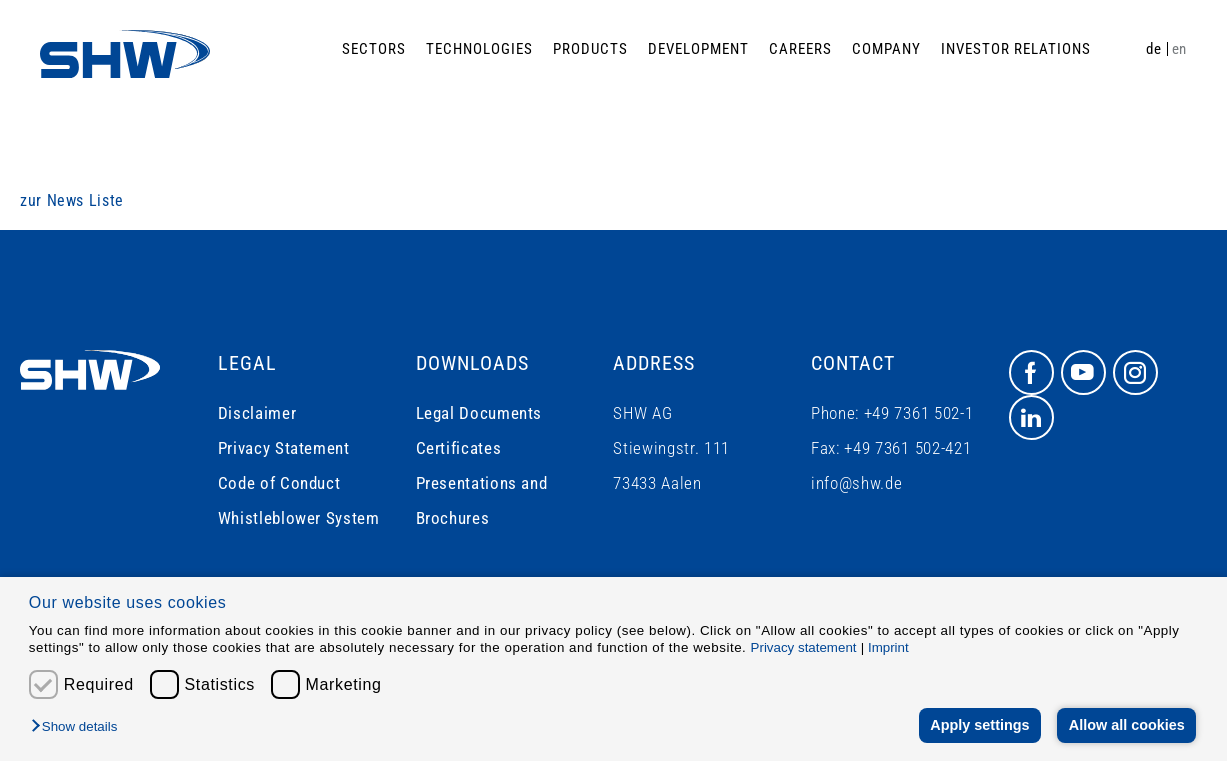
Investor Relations (1016, 49)
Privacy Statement (284, 448)
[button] (79, 727)
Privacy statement (804, 647)
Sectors (374, 49)
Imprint (888, 647)
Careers (800, 49)
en (1179, 49)
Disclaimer (257, 413)
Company (886, 49)
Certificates (459, 448)
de (1153, 49)
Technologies (479, 49)
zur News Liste (72, 200)
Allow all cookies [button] (1127, 725)
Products (590, 49)
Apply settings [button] (979, 725)
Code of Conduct (279, 483)
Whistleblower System (299, 518)
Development (698, 49)
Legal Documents (479, 413)
